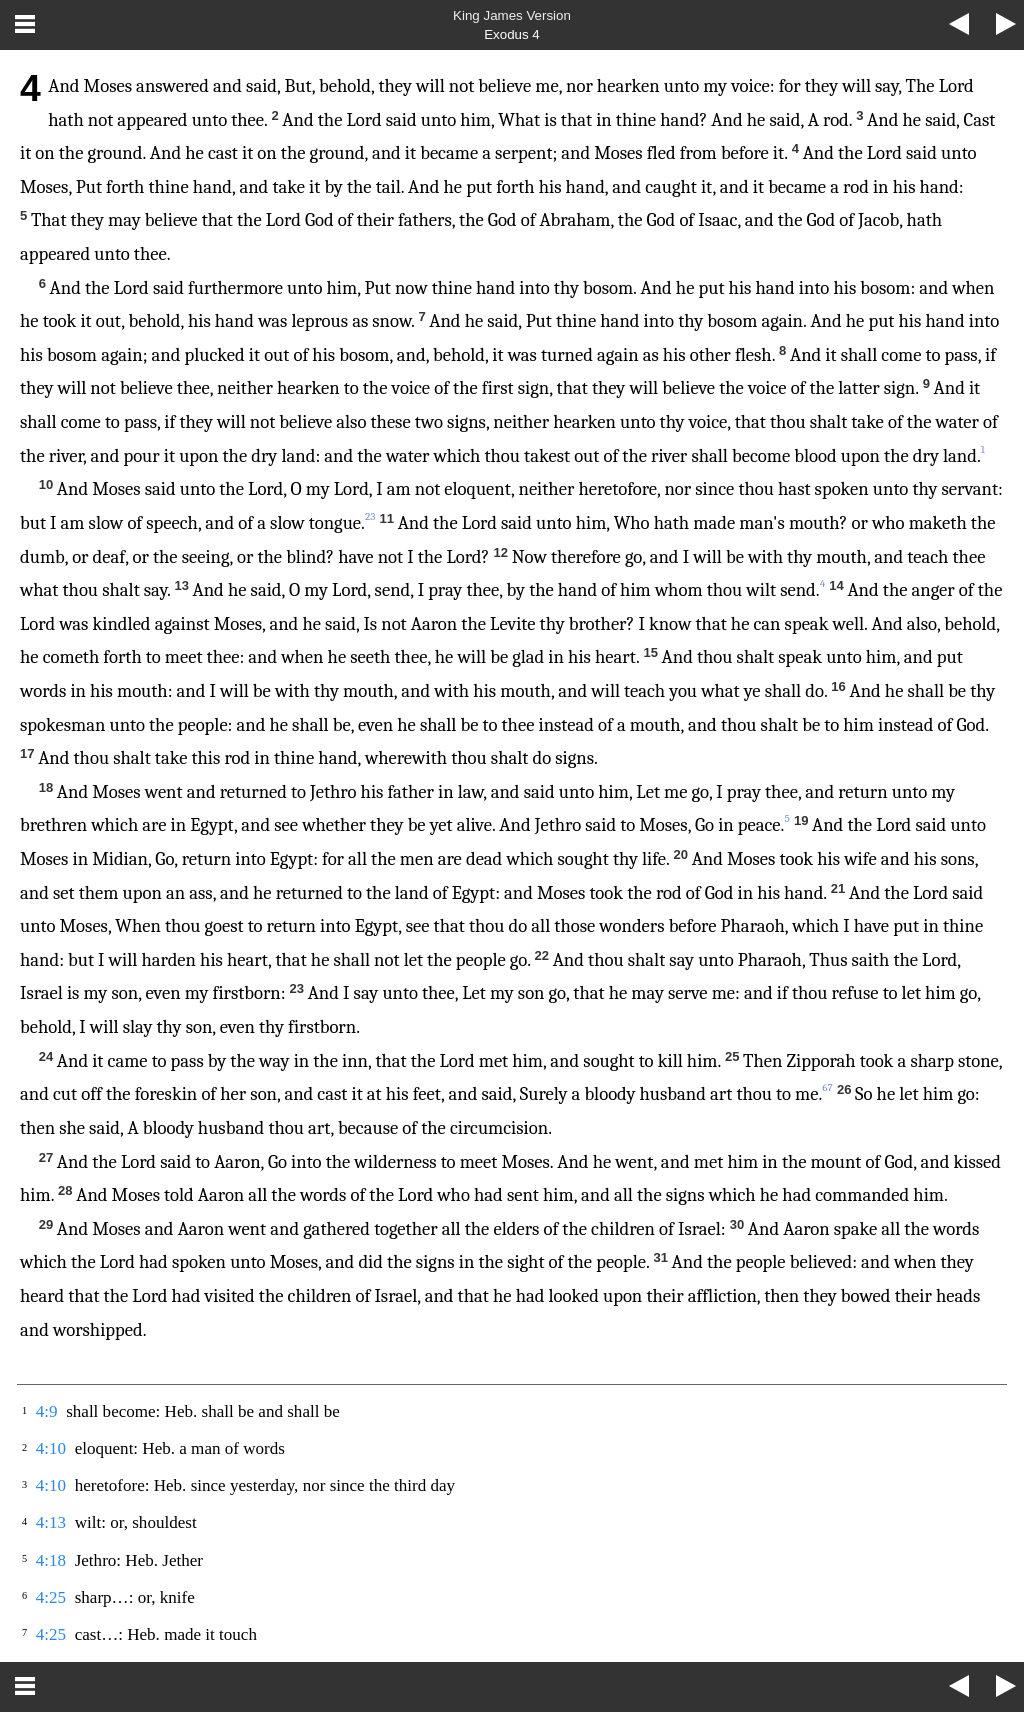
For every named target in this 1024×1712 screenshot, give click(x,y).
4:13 (51, 1522)
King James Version (512, 15)
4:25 (51, 1597)
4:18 (51, 1560)
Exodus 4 (512, 34)
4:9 (47, 1411)
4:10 (51, 1448)
